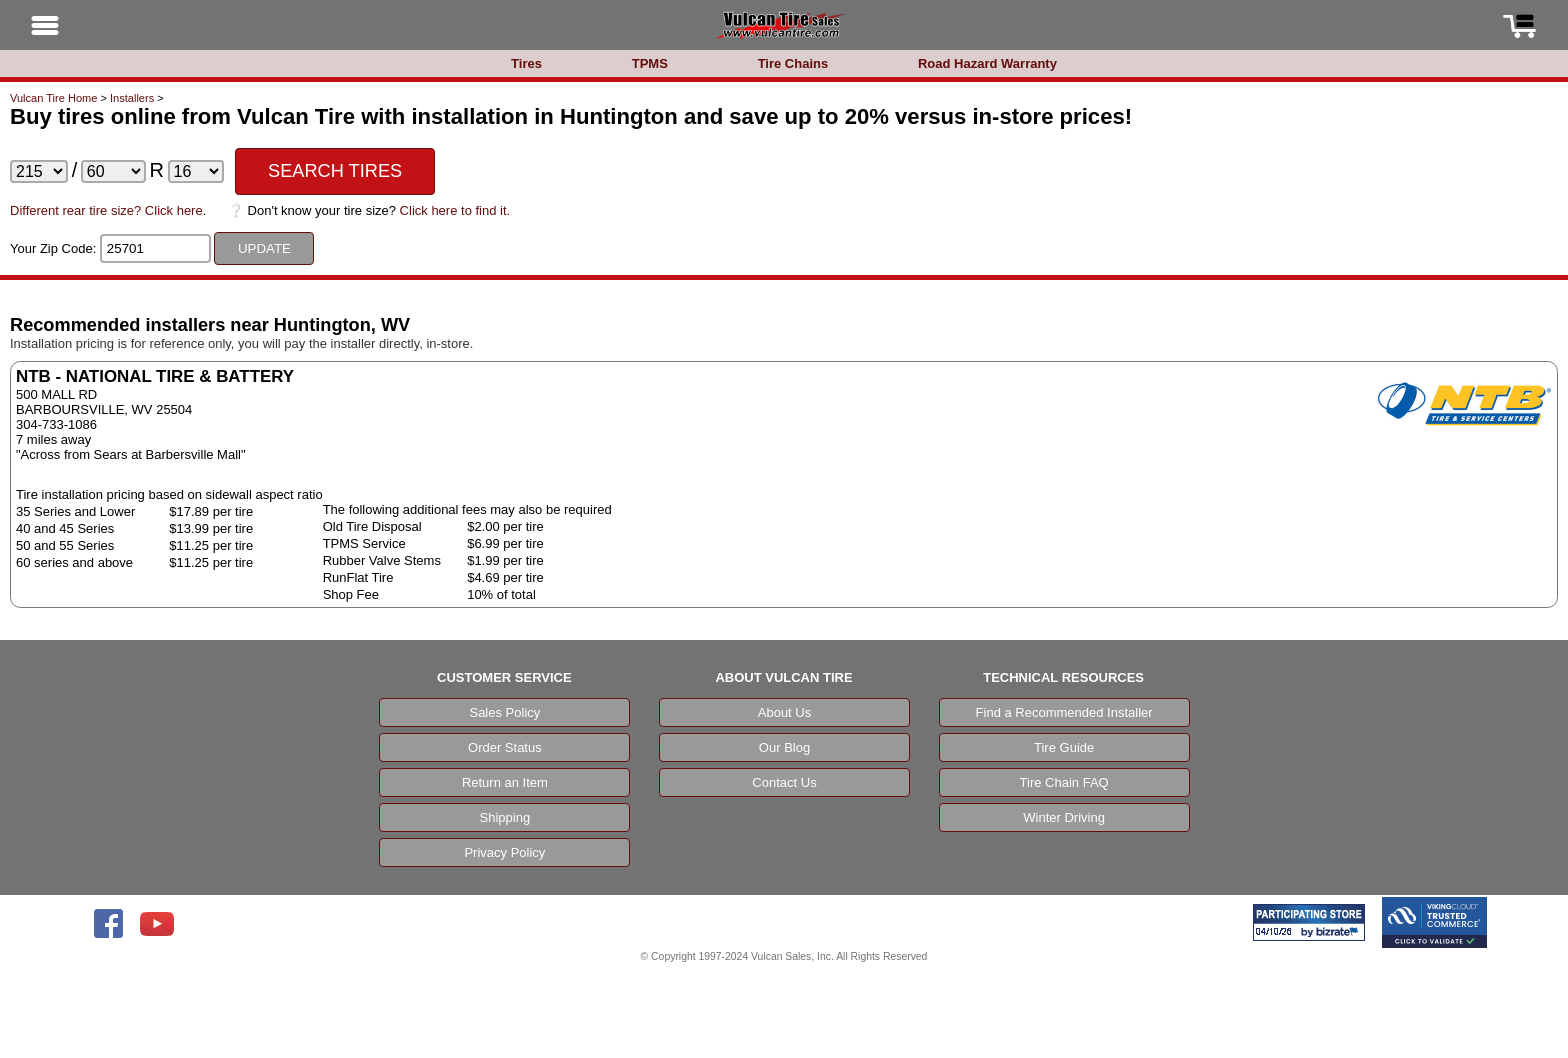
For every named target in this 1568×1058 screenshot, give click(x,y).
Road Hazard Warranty (987, 63)
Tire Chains (793, 63)
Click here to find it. (455, 210)
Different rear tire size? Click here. (108, 210)
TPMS (650, 63)
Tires (526, 63)
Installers (132, 98)
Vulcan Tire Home (53, 98)
